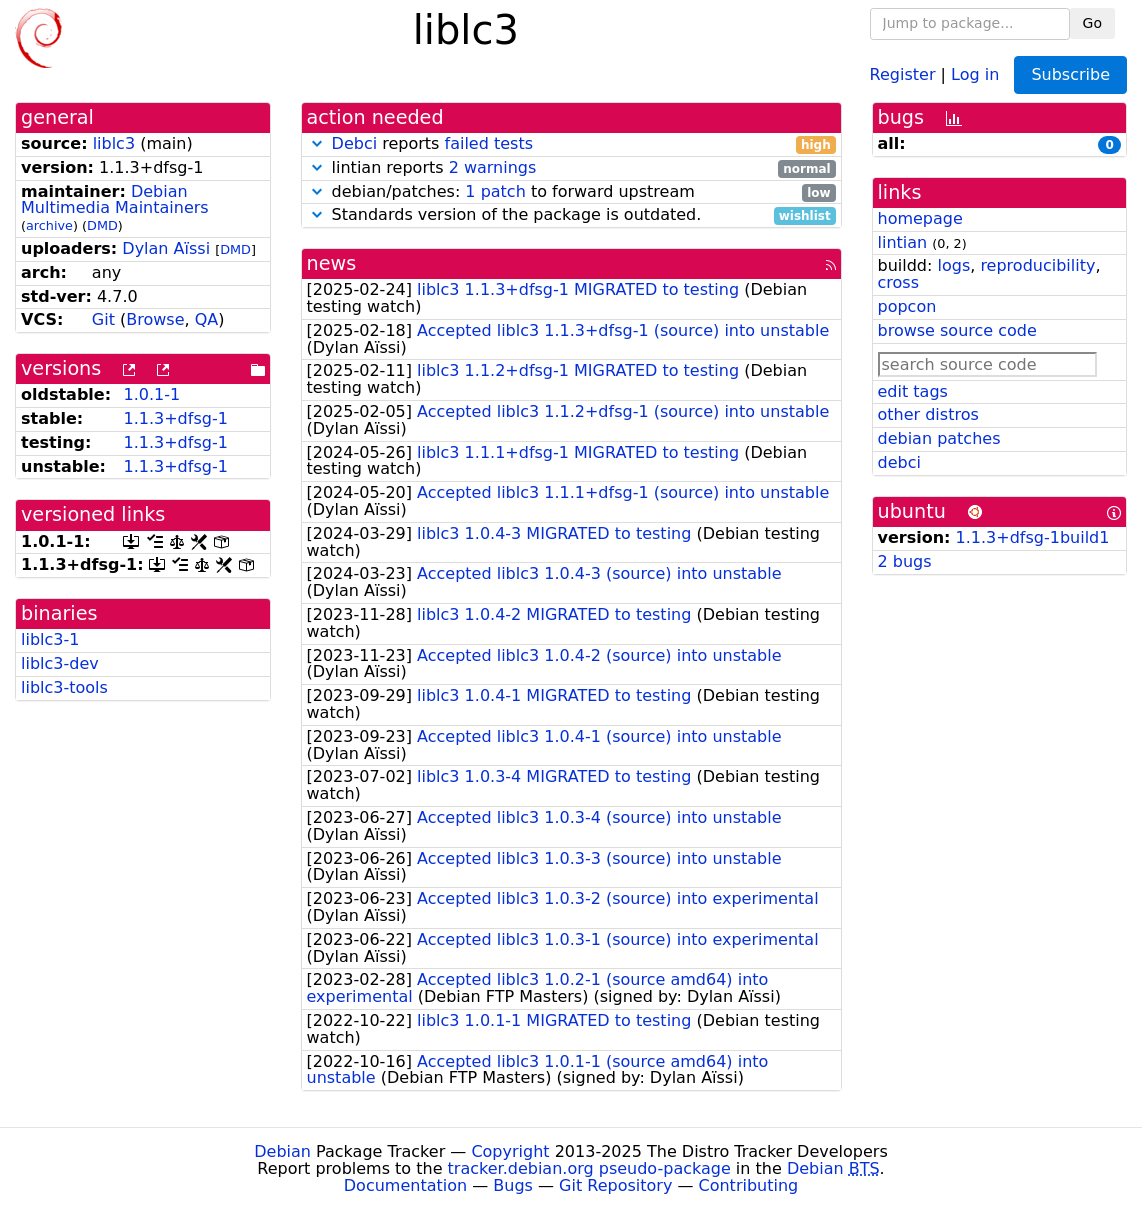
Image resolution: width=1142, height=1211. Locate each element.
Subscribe (1070, 74)
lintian (903, 242)
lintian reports (571, 168)
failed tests (489, 143)
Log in (975, 73)
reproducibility (1037, 265)
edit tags (913, 391)
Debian (282, 1151)
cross (898, 282)
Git (103, 319)
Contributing (749, 1185)
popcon (907, 306)
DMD (102, 225)
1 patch (495, 191)
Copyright (510, 1151)
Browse (155, 319)
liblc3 (114, 143)
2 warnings (493, 167)
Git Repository (615, 1185)
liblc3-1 (50, 639)
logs (953, 265)
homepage (920, 218)
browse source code (957, 330)
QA (207, 319)
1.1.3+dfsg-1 (175, 418)
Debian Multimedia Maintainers (115, 200)
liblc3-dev (60, 663)
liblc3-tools (64, 687)
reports (571, 144)
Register (903, 73)
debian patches (939, 438)
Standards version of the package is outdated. (571, 215)
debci (899, 462)
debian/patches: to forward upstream (571, 192)
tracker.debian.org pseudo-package (589, 1168)
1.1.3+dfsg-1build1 (1033, 537)
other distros (928, 414)
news (332, 263)
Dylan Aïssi (166, 248)
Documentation (405, 1185)
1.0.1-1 (151, 394)
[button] (317, 143)
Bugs (513, 1185)
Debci (355, 143)
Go (1092, 23)
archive (49, 225)
